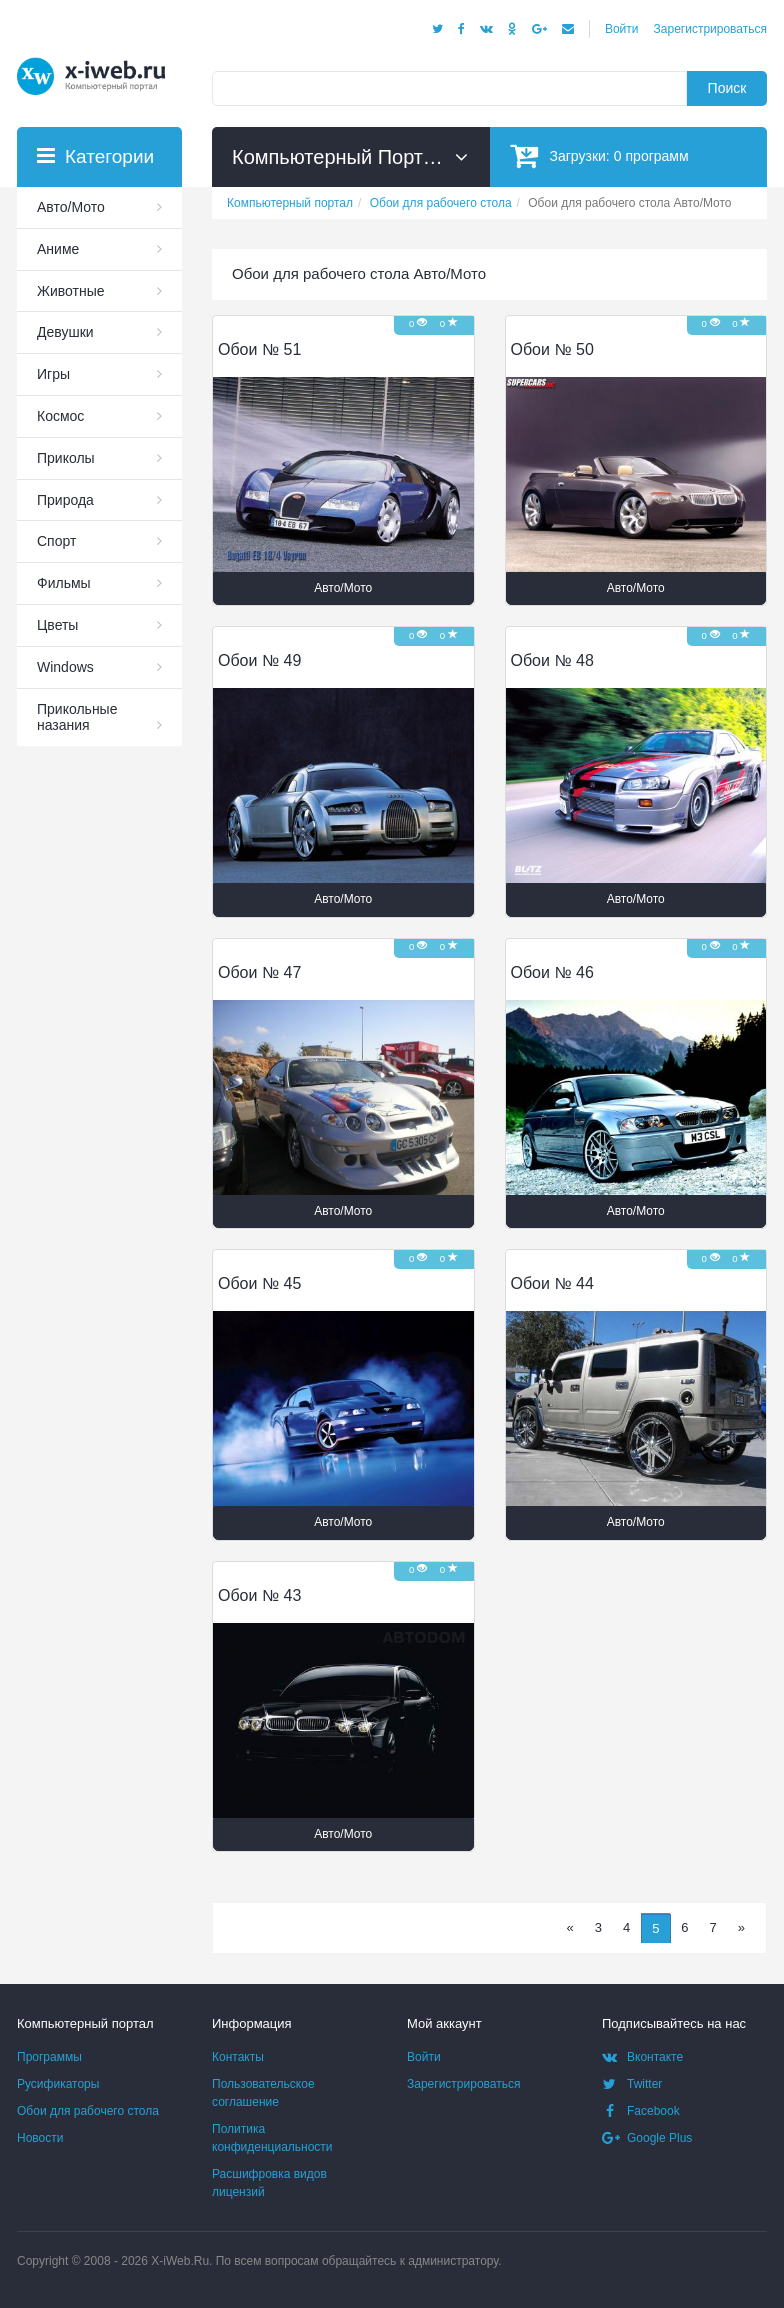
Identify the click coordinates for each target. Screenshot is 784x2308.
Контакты (238, 2057)
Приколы (66, 458)
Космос (60, 416)
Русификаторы (58, 2084)
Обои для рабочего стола (88, 2111)
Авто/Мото (71, 207)
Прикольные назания (77, 717)
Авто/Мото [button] (343, 588)
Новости (40, 2138)
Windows (65, 667)
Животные (71, 291)
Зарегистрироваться (710, 29)
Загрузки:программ (599, 155)
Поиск (727, 88)
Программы (49, 2057)
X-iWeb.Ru (180, 2261)
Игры (53, 374)
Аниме (58, 249)
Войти (622, 29)
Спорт (56, 541)
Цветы (57, 625)
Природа (65, 500)
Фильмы (64, 583)
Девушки (65, 332)
